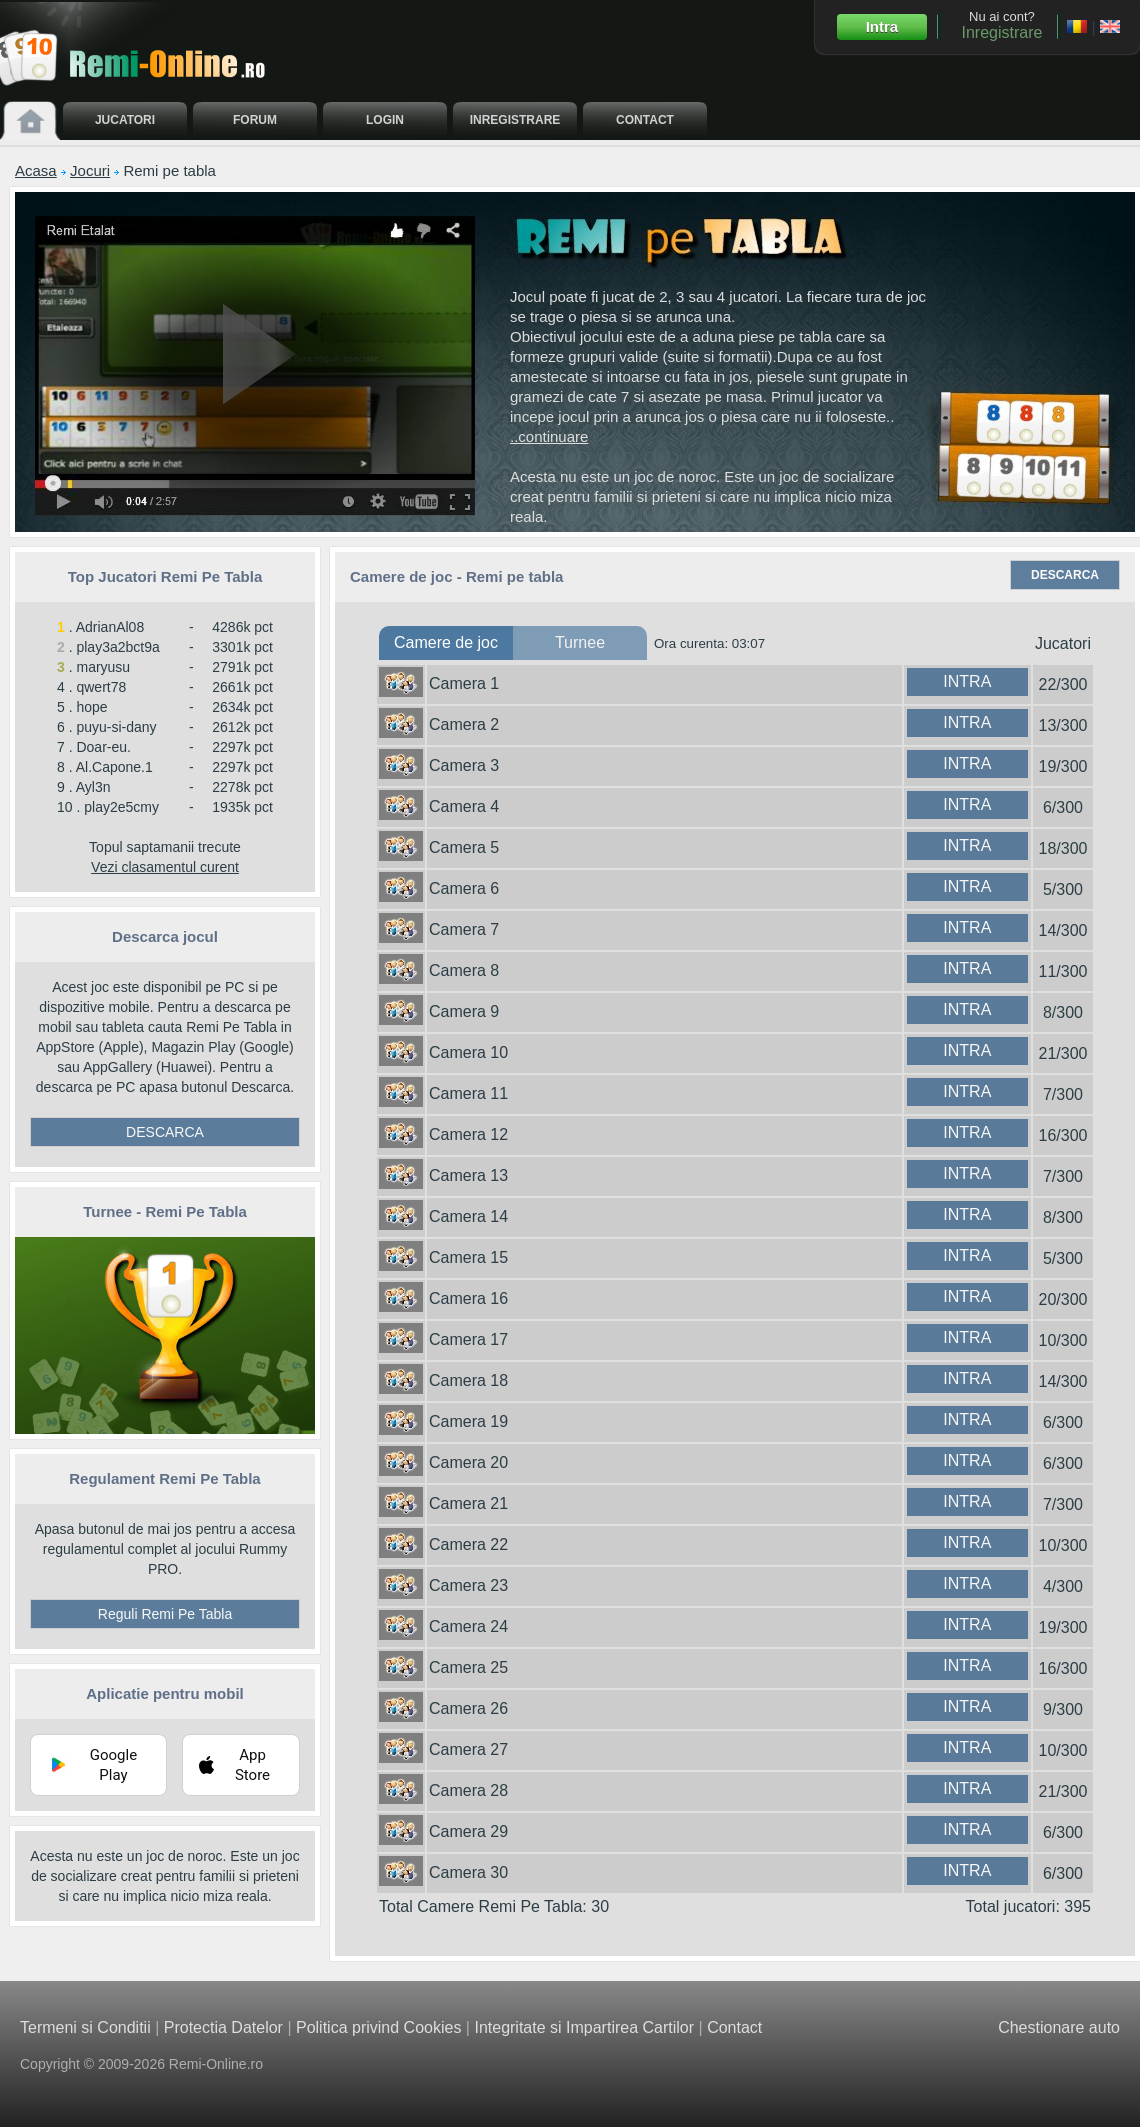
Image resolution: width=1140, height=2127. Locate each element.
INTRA (967, 681)
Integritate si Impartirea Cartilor (584, 2027)
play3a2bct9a (117, 647)
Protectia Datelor (223, 2027)
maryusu (103, 667)
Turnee (580, 642)
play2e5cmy (121, 807)
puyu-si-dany (116, 727)
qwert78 (101, 687)
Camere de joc (446, 642)
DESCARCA (165, 1132)
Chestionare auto (1059, 2027)
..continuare (549, 436)
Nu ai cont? (1001, 25)
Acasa (36, 170)
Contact (734, 2027)
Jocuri (90, 170)
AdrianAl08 (110, 627)
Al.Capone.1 (114, 767)
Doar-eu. (103, 747)
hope (91, 707)
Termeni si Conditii (85, 2027)
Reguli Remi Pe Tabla (165, 1614)
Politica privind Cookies (378, 2027)
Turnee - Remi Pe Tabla (165, 1211)
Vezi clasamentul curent (165, 867)
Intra (882, 26)
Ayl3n (93, 787)
